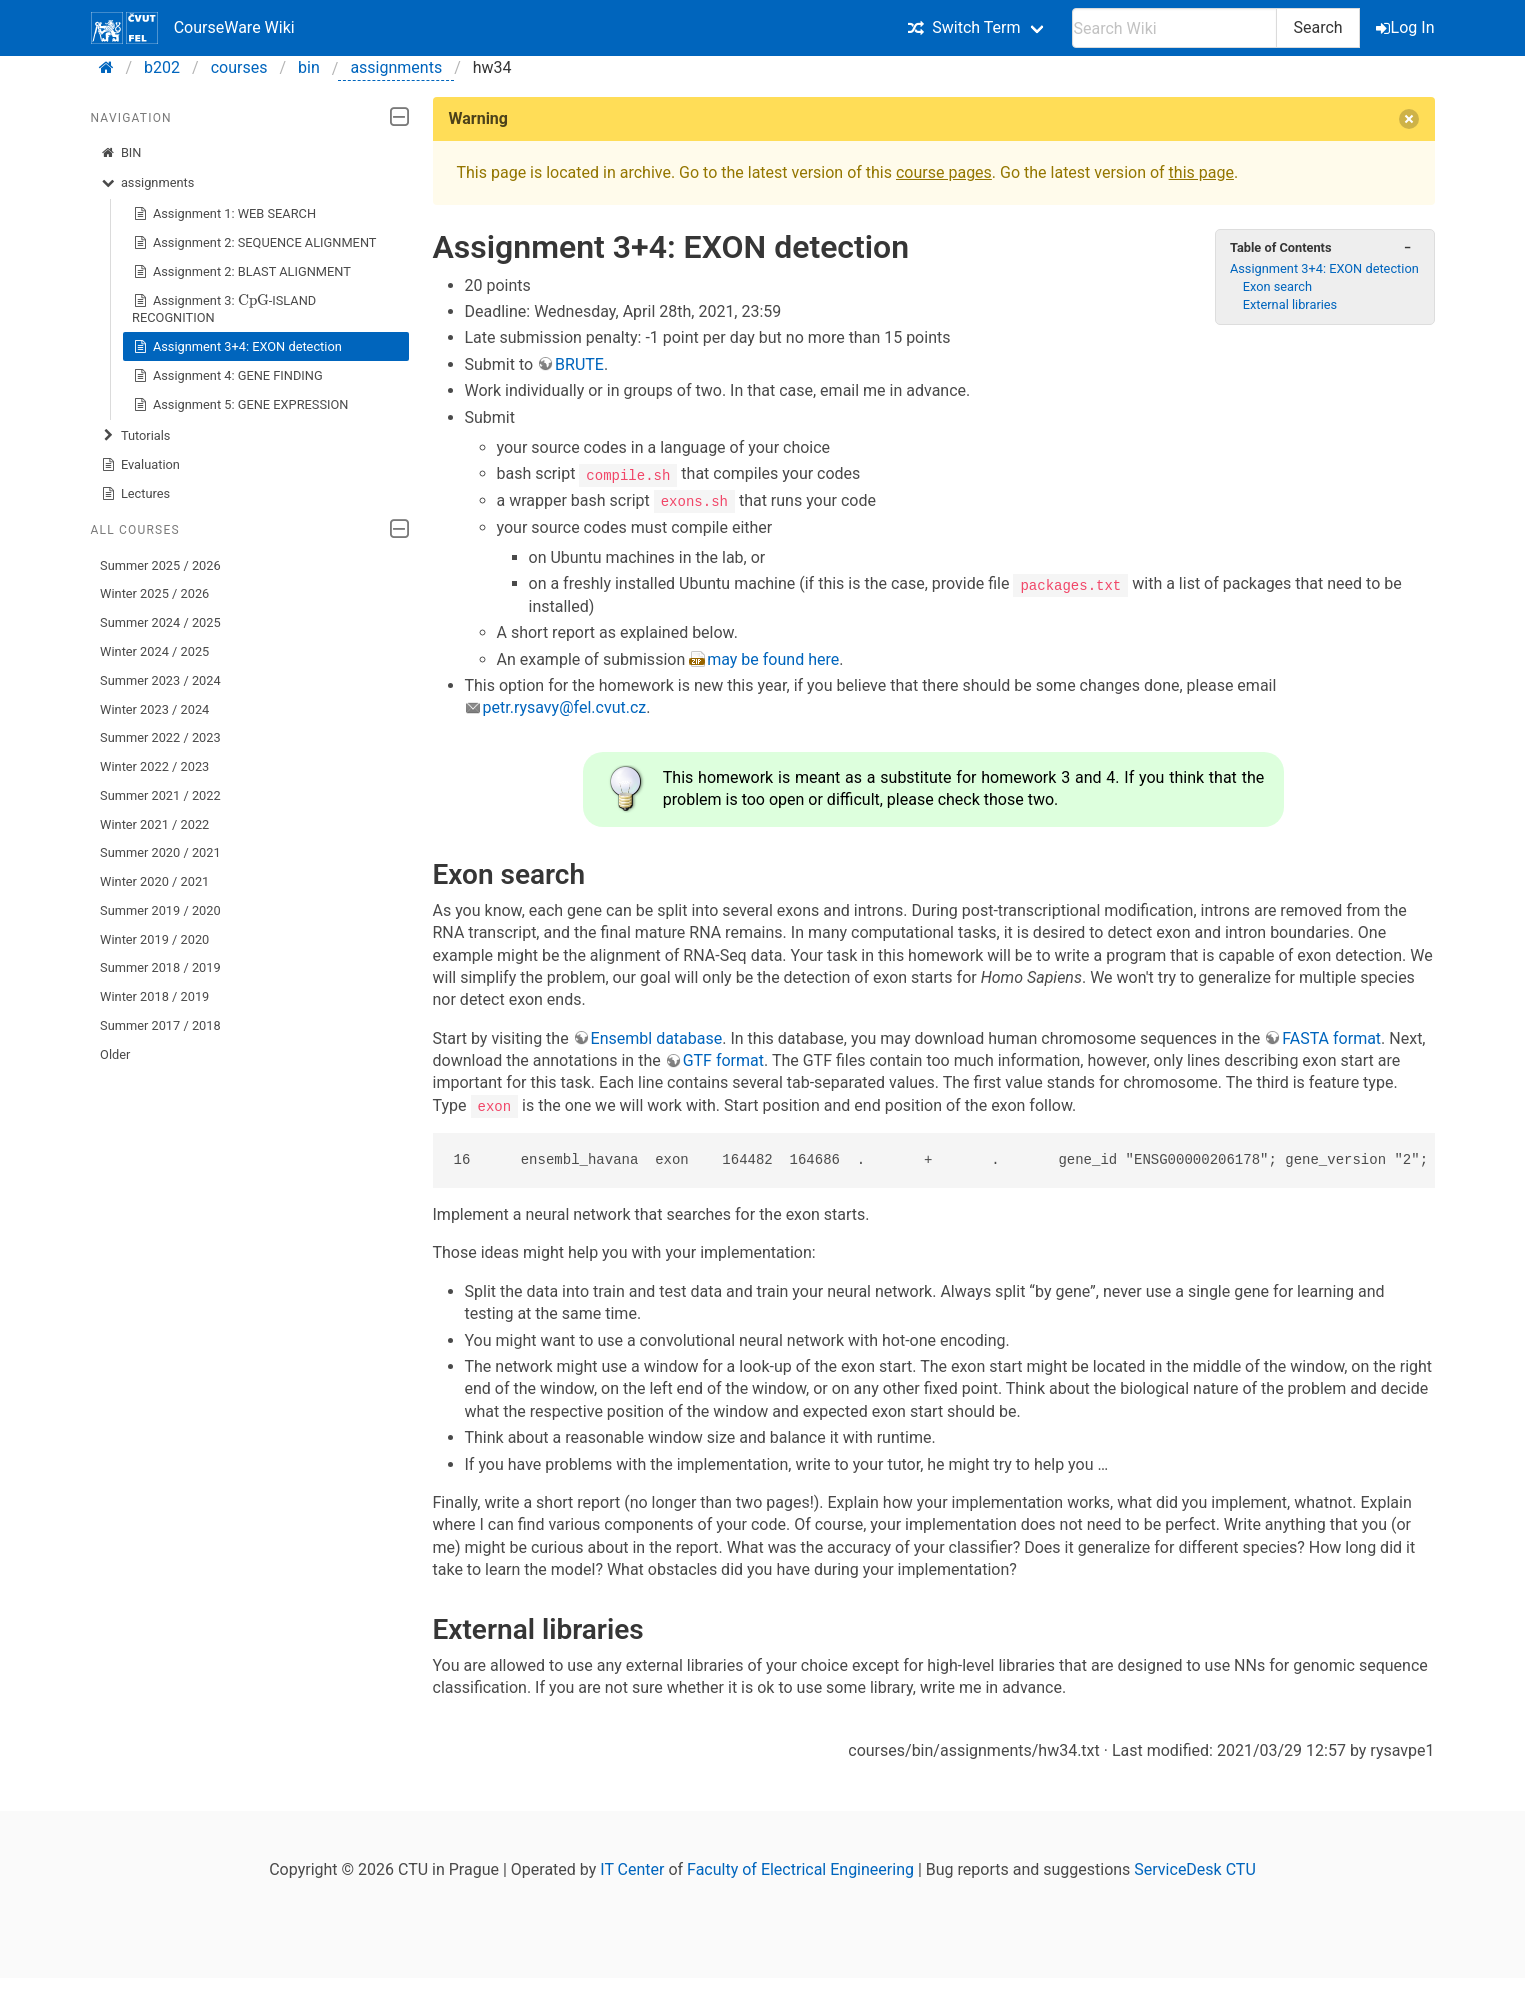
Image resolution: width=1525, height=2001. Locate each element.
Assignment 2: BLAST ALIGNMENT (241, 272)
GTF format (723, 1059)
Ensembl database (657, 1037)
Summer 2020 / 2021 (160, 852)
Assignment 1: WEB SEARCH (224, 214)
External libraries (1290, 304)
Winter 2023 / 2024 (154, 709)
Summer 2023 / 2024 (160, 680)
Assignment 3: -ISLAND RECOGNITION (224, 307)
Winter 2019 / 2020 (154, 939)
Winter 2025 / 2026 (154, 593)
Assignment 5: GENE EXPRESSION (240, 405)
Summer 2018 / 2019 (160, 967)
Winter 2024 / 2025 (154, 651)
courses (239, 67)
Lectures (135, 494)
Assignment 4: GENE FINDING (227, 376)
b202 (162, 67)
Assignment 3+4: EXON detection (237, 347)
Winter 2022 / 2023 (154, 766)
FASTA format (1331, 1037)
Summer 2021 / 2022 (160, 795)
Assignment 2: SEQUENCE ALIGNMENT (254, 243)
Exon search (1277, 286)
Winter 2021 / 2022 (154, 824)
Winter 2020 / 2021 (154, 881)
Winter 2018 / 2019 (154, 996)
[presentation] (253, 301)
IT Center (632, 1869)
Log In (1407, 27)
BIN (120, 153)
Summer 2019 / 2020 (160, 910)
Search (1317, 27)
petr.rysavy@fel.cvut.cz (565, 707)
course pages (944, 172)
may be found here (773, 658)
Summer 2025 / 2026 (160, 565)
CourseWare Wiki (193, 28)
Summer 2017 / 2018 (160, 1025)
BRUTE (579, 364)
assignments (396, 67)
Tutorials (135, 436)
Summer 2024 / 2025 (160, 622)
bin (309, 67)
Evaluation (140, 465)
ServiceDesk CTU (1194, 1869)
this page (1201, 172)
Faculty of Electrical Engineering (800, 1869)
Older (115, 1054)
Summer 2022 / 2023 (160, 737)
